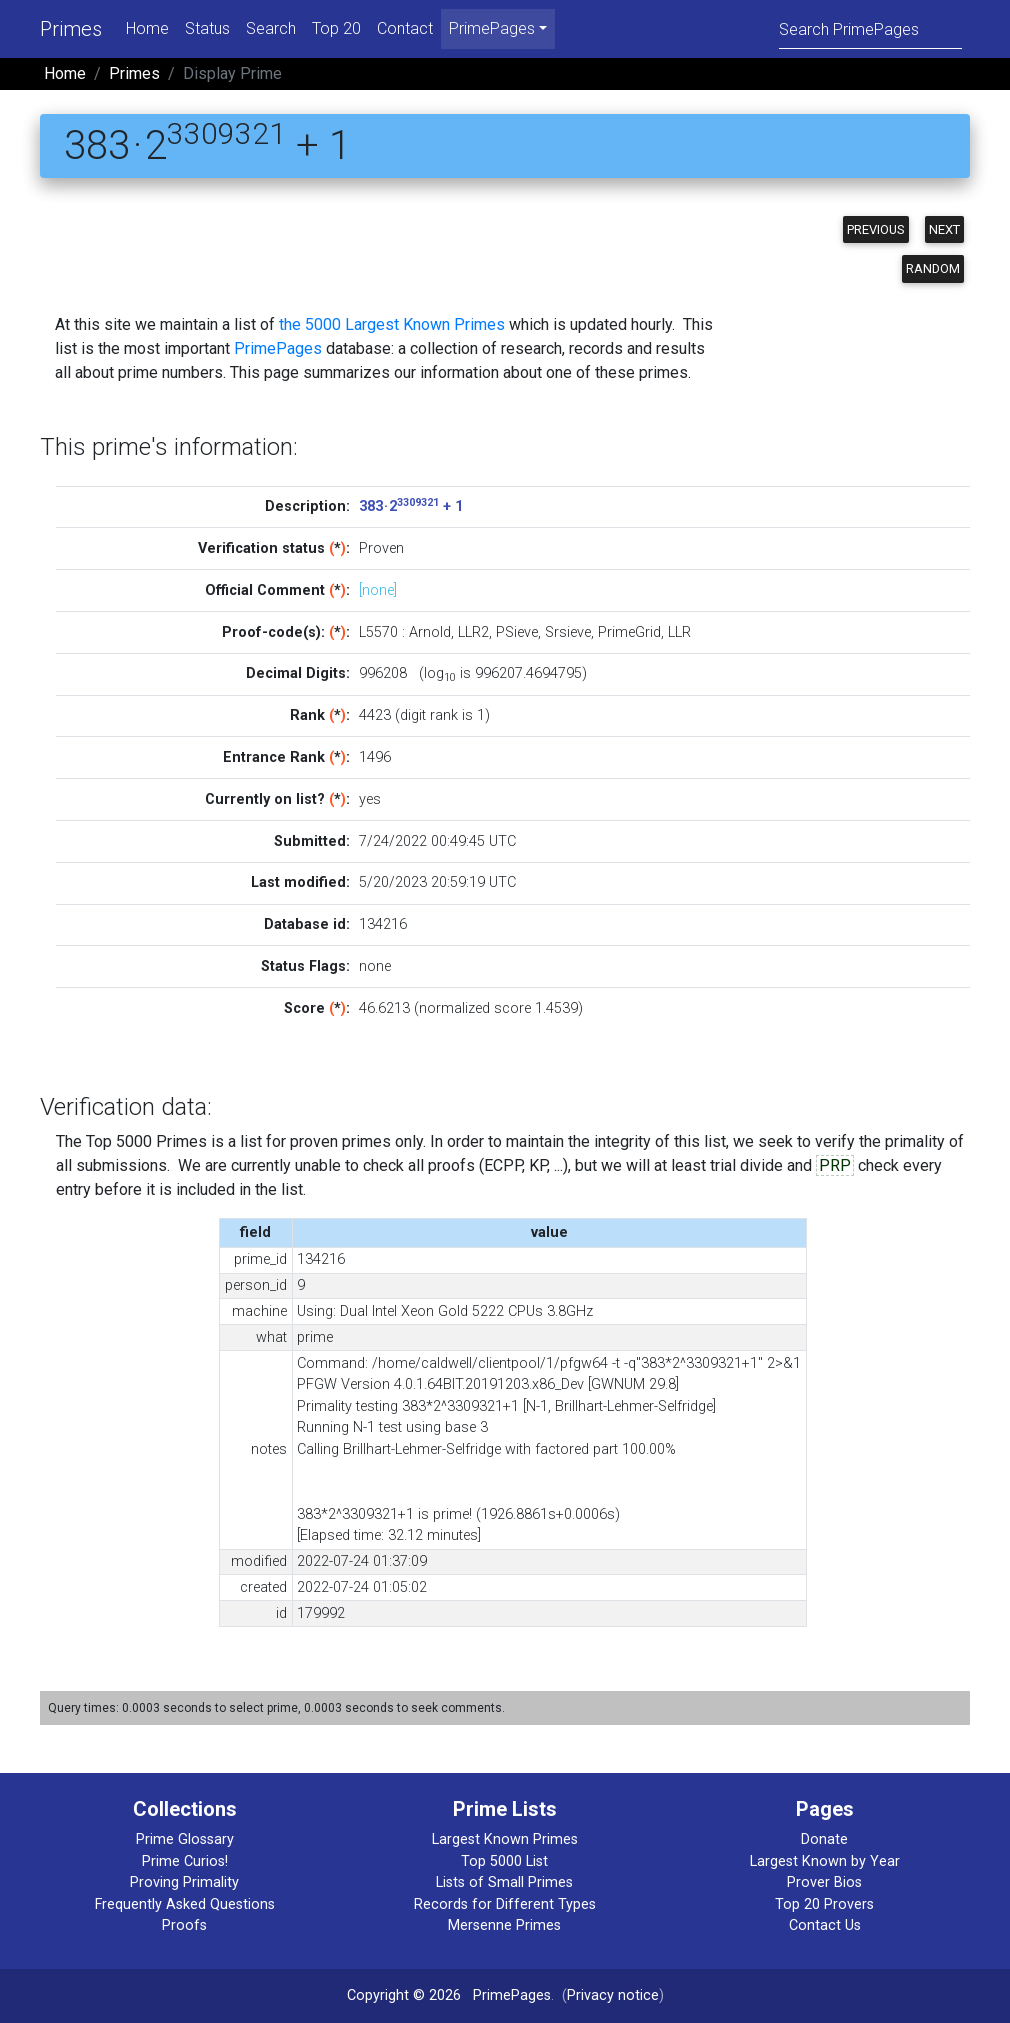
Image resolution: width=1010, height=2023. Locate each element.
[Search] (870, 28)
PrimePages (278, 348)
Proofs (184, 1925)
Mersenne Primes (504, 1925)
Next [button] (944, 229)
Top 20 (336, 28)
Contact (405, 28)
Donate (824, 1839)
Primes (71, 29)
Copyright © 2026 (404, 1995)
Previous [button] (876, 229)
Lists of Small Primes (504, 1882)
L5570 (378, 632)
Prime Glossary (185, 1839)
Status (207, 28)
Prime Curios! (185, 1861)
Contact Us (825, 1925)
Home (147, 28)
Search (271, 28)
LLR (679, 632)
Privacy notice (613, 1995)
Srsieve (568, 632)
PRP (835, 1165)
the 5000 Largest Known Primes (392, 324)
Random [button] (933, 268)
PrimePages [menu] (492, 28)
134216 (383, 924)
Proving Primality (184, 1882)
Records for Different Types (505, 1904)
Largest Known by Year (825, 1861)
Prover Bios (824, 1882)
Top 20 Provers (824, 1904)
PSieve (517, 632)
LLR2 (473, 632)
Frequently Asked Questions (185, 1904)
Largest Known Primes (505, 1839)
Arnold (430, 632)
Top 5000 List (504, 1861)
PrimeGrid (629, 632)
